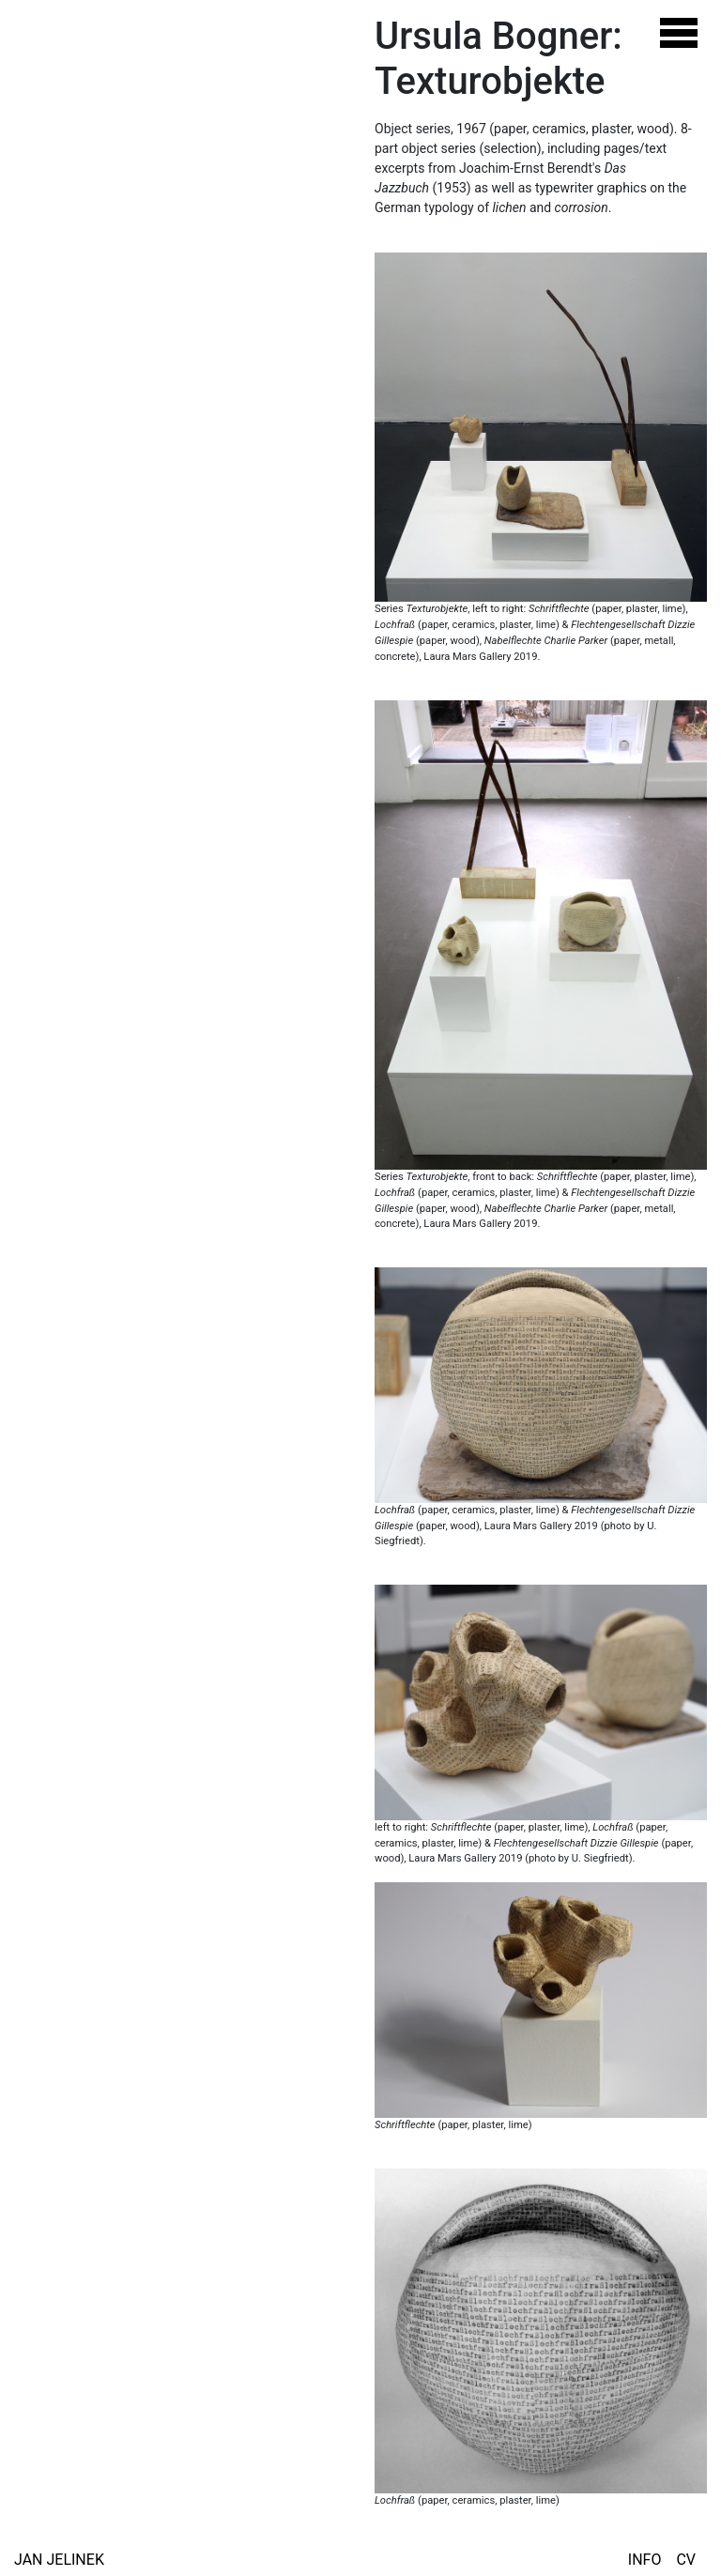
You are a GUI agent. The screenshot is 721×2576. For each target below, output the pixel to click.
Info (645, 2559)
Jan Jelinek (59, 2559)
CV (686, 2559)
